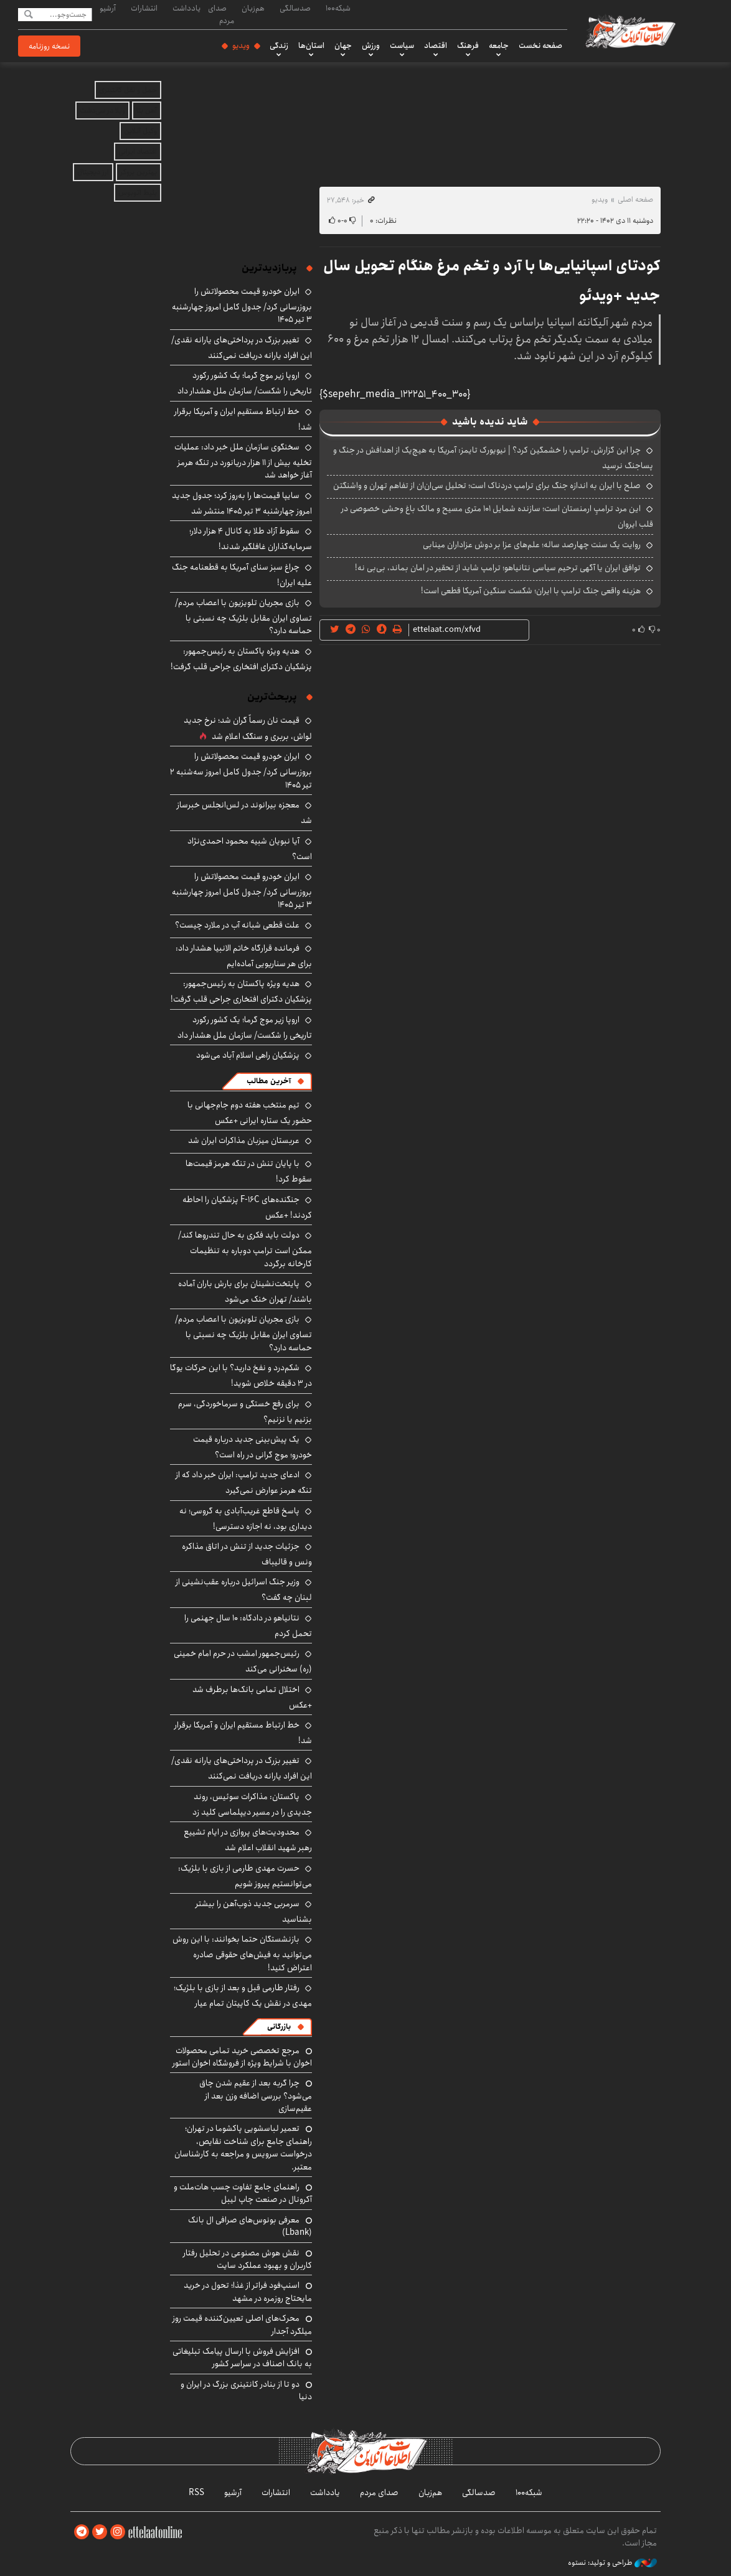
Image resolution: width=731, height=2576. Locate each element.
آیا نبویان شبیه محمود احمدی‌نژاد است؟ (249, 848)
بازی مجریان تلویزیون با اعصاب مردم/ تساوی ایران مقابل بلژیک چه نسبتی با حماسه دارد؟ (243, 616)
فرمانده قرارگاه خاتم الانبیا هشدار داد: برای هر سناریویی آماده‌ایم (244, 956)
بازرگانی (279, 2027)
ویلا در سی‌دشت (102, 110)
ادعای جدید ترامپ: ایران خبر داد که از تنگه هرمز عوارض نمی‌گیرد (244, 1482)
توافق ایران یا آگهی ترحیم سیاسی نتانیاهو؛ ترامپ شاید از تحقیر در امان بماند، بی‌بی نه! (498, 568)
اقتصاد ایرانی (137, 151)
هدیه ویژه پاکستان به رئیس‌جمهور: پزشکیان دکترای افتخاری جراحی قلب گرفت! (241, 659)
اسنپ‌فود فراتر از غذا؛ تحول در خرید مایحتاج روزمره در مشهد (248, 2291)
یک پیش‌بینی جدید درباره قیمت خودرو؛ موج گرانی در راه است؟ (252, 1447)
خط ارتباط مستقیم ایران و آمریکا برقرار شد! (243, 419)
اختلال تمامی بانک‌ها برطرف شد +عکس (252, 1697)
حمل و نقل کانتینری (128, 90)
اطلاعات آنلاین (629, 31)
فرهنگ (468, 45)
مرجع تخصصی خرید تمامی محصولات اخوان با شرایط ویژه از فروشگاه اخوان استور (242, 2057)
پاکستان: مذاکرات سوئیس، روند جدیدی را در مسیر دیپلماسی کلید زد (252, 1804)
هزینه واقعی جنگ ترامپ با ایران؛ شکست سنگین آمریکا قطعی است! (531, 591)
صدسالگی (295, 8)
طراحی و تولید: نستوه (612, 2563)
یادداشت (186, 8)
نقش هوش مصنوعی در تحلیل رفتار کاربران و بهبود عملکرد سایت (247, 2259)
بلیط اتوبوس (137, 193)
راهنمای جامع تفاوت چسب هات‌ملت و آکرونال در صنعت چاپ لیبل (243, 2193)
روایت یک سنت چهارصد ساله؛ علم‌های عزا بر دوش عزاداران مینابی (532, 545)
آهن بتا (146, 110)
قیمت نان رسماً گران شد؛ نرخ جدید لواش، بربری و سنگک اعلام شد (248, 728)
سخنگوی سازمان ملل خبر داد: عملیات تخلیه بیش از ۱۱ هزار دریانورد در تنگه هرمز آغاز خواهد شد (243, 461)
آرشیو (108, 8)
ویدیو (241, 45)
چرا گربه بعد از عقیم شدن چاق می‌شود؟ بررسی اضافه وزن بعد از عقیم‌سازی (255, 2095)
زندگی (279, 45)
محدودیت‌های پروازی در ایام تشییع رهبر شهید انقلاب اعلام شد (248, 1839)
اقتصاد (435, 45)
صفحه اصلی (635, 199)
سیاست (402, 45)
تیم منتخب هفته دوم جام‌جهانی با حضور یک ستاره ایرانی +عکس (249, 1112)
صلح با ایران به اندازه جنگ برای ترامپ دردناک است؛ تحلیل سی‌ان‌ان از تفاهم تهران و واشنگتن (487, 485)
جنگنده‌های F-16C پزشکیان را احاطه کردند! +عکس (247, 1207)
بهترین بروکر (138, 172)
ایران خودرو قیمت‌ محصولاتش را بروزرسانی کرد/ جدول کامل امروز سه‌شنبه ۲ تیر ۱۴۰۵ (241, 770)
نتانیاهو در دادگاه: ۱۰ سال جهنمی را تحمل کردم (248, 1625)
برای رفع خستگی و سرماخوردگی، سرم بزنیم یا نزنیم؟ (245, 1411)
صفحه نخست (540, 45)
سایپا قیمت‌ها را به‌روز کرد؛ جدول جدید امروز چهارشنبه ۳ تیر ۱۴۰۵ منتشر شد (242, 503)
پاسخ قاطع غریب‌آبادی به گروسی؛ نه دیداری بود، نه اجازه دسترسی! (245, 1518)
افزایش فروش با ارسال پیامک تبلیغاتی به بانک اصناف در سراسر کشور (242, 2357)
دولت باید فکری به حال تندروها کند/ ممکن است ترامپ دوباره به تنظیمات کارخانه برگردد (245, 1249)
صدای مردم (221, 14)
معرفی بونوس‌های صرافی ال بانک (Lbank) (250, 2226)
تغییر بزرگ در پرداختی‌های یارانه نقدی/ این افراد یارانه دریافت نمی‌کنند (241, 347)
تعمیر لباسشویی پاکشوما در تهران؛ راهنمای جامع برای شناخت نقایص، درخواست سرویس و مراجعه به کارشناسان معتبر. (243, 2147)
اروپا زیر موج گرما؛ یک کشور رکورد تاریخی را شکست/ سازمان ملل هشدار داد (244, 383)
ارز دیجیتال (93, 172)
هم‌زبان (253, 8)
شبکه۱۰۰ (338, 8)
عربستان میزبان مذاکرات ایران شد (243, 1140)
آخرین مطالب (269, 1081)
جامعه (499, 45)
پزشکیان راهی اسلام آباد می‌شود (247, 1055)
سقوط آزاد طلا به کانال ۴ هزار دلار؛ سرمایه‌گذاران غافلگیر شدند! (250, 538)
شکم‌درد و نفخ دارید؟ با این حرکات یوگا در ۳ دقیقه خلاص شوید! (241, 1375)
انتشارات (144, 8)
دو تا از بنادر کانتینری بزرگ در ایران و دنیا (246, 2390)
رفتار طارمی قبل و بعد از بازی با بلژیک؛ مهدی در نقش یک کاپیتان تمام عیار (243, 1995)
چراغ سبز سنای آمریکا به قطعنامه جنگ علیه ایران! (242, 575)
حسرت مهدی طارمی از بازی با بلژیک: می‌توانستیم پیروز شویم (245, 1876)
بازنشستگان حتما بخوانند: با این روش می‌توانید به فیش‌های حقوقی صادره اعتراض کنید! (242, 1953)
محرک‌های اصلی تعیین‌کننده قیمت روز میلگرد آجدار (242, 2324)
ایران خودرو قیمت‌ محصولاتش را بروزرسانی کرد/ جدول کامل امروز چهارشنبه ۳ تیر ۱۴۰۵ (242, 305)
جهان (343, 45)
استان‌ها (311, 45)
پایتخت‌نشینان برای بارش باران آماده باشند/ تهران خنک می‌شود (245, 1291)
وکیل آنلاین (140, 131)
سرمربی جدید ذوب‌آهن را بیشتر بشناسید (254, 1911)
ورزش (371, 45)
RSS (196, 2492)
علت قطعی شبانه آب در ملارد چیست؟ (237, 925)
